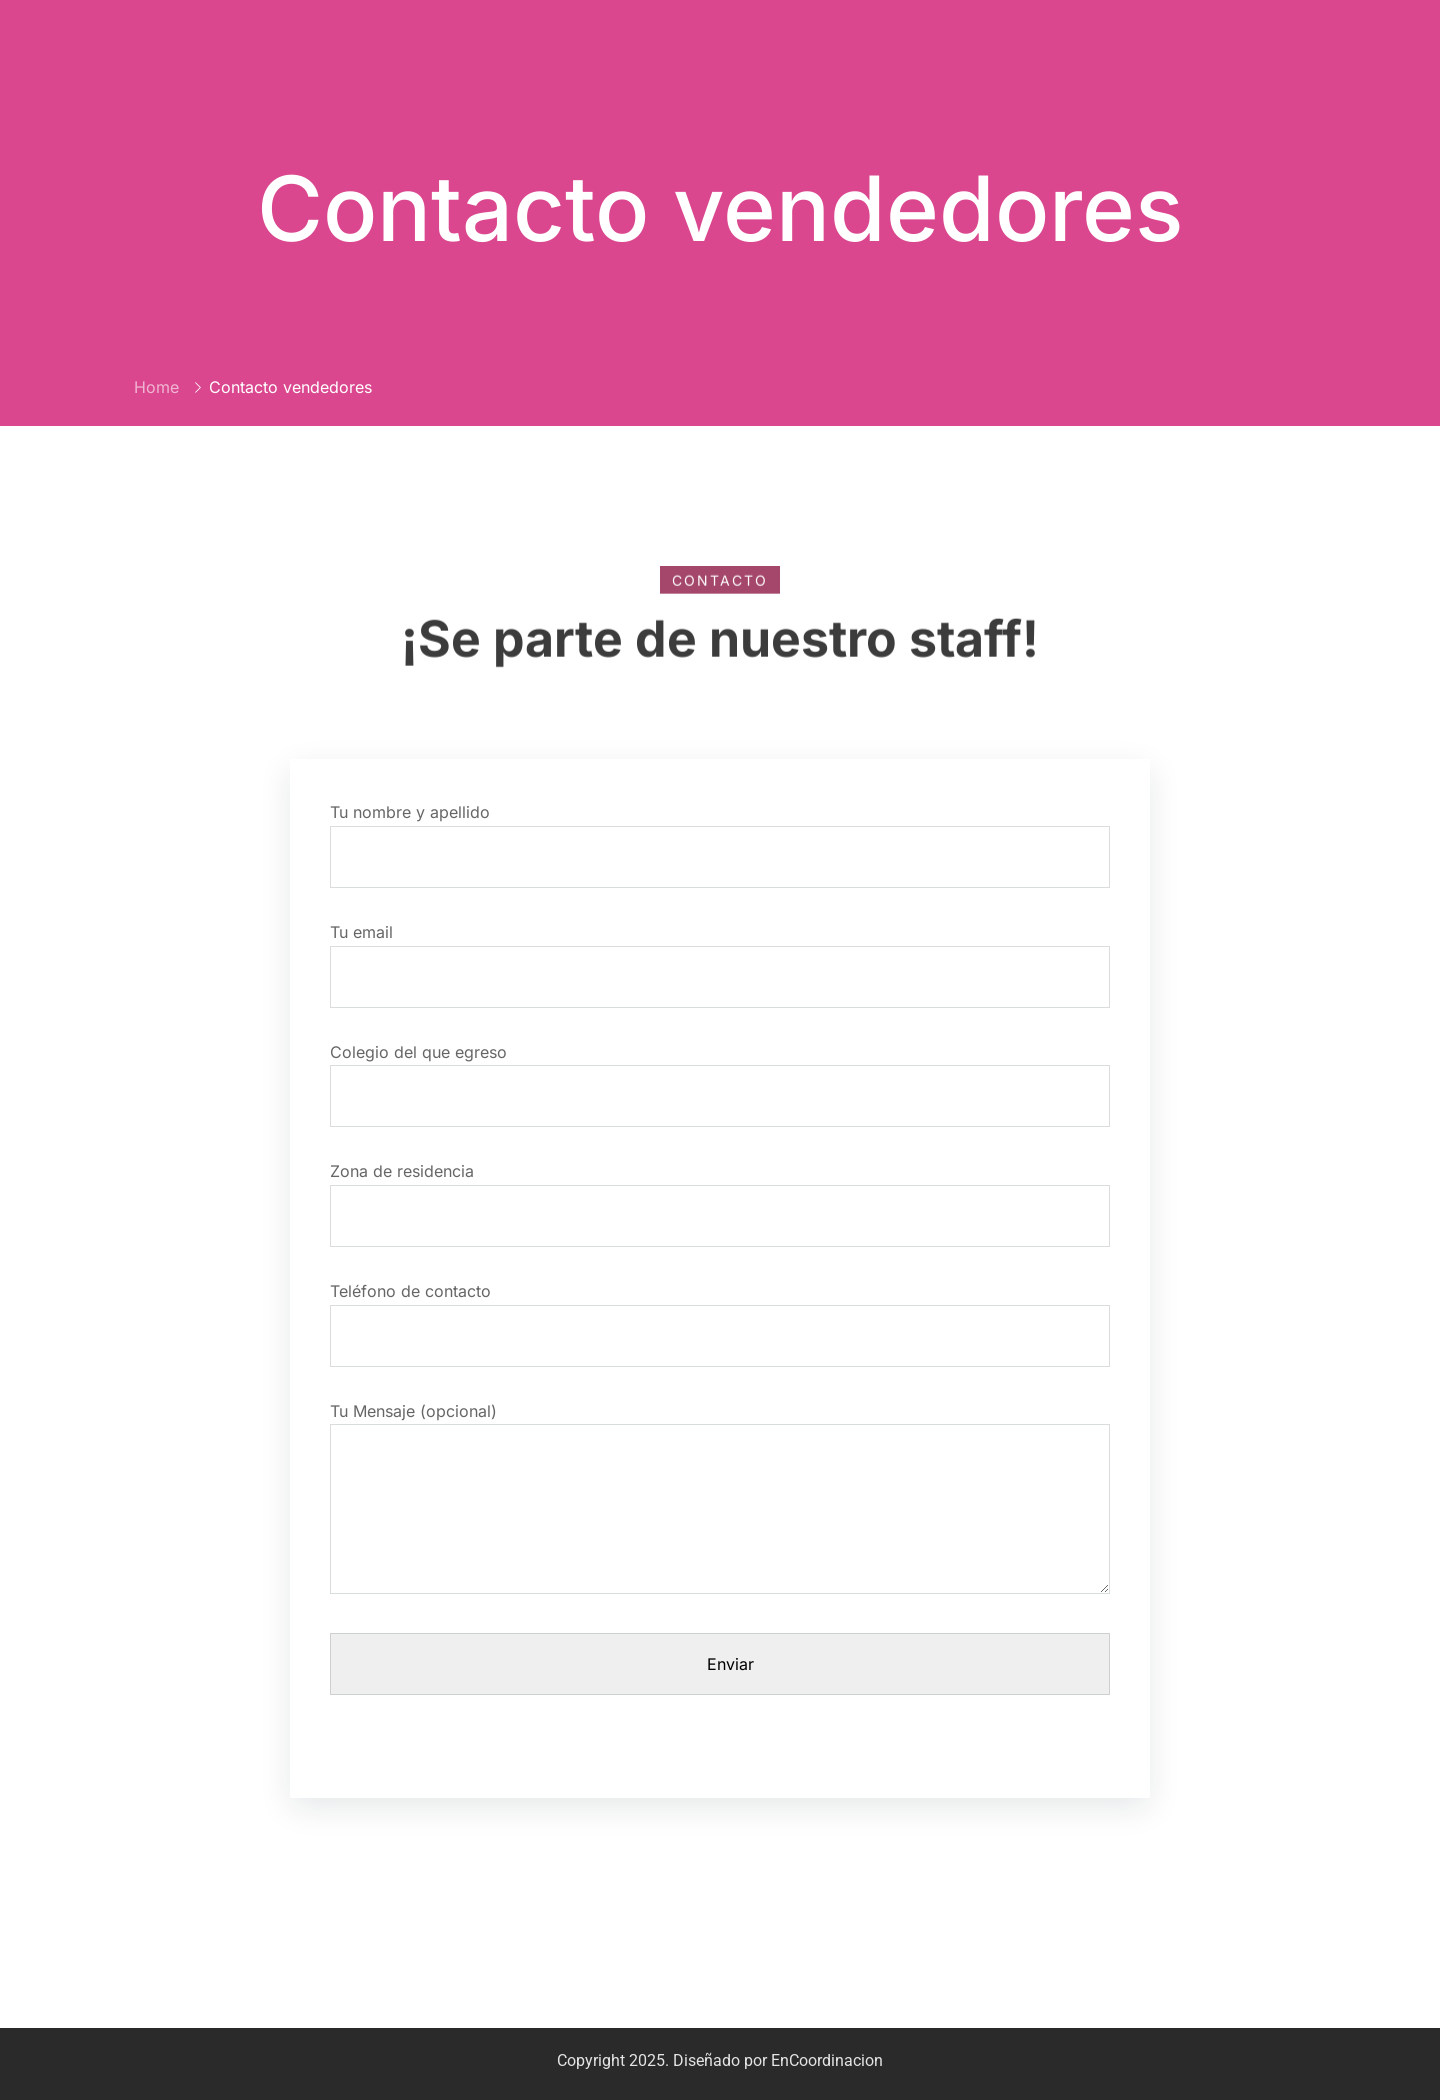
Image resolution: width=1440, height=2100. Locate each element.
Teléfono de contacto (720, 1313)
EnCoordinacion (827, 2060)
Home (156, 387)
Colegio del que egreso (720, 1074)
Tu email (720, 954)
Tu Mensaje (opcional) (720, 1507)
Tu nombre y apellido (720, 834)
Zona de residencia (720, 1193)
